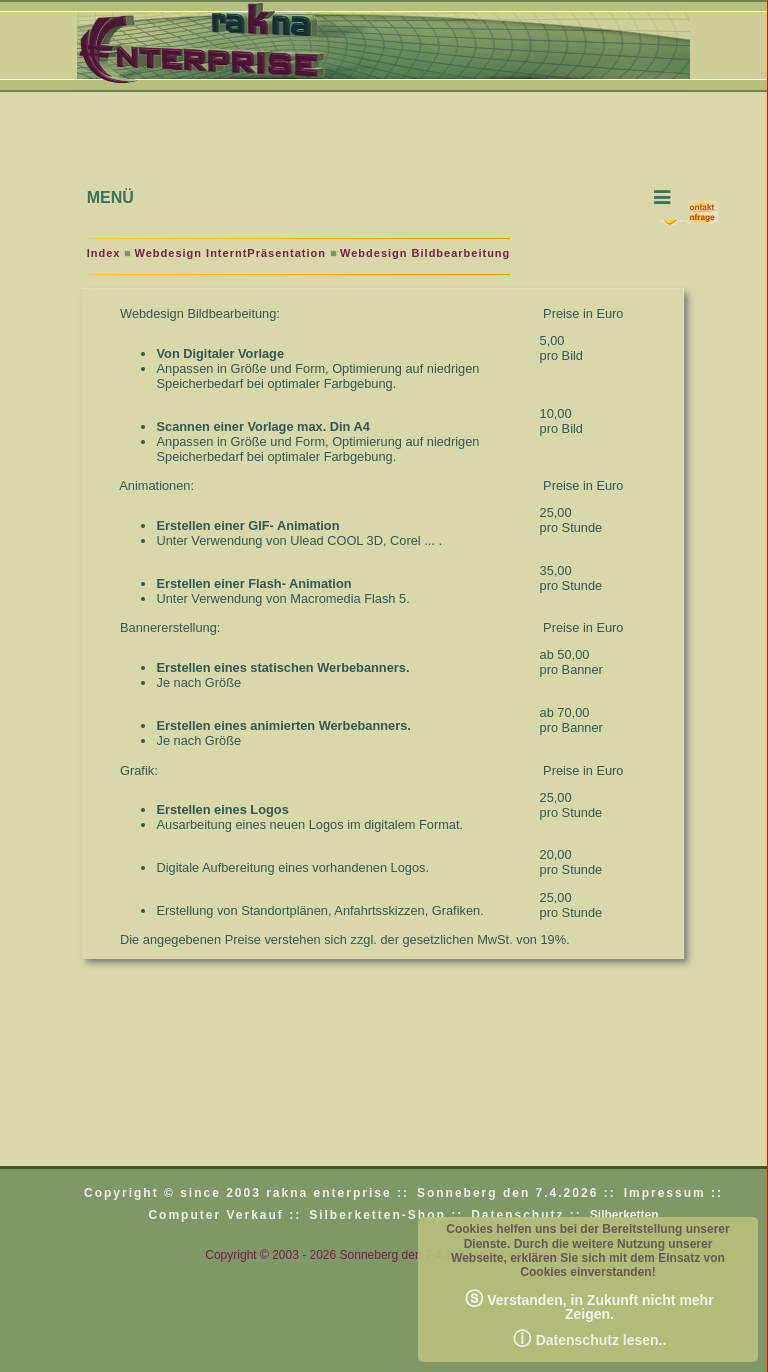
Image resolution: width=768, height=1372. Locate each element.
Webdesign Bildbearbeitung (425, 253)
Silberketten (624, 1215)
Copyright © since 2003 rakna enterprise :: (246, 1193)
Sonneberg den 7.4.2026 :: (516, 1193)
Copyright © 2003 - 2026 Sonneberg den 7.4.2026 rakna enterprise (383, 1255)
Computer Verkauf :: (224, 1215)
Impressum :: (673, 1193)
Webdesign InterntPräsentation (230, 253)
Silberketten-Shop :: (386, 1215)
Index (104, 253)
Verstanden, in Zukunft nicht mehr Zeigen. (589, 1305)
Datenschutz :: (526, 1215)
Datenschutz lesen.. (590, 1339)
